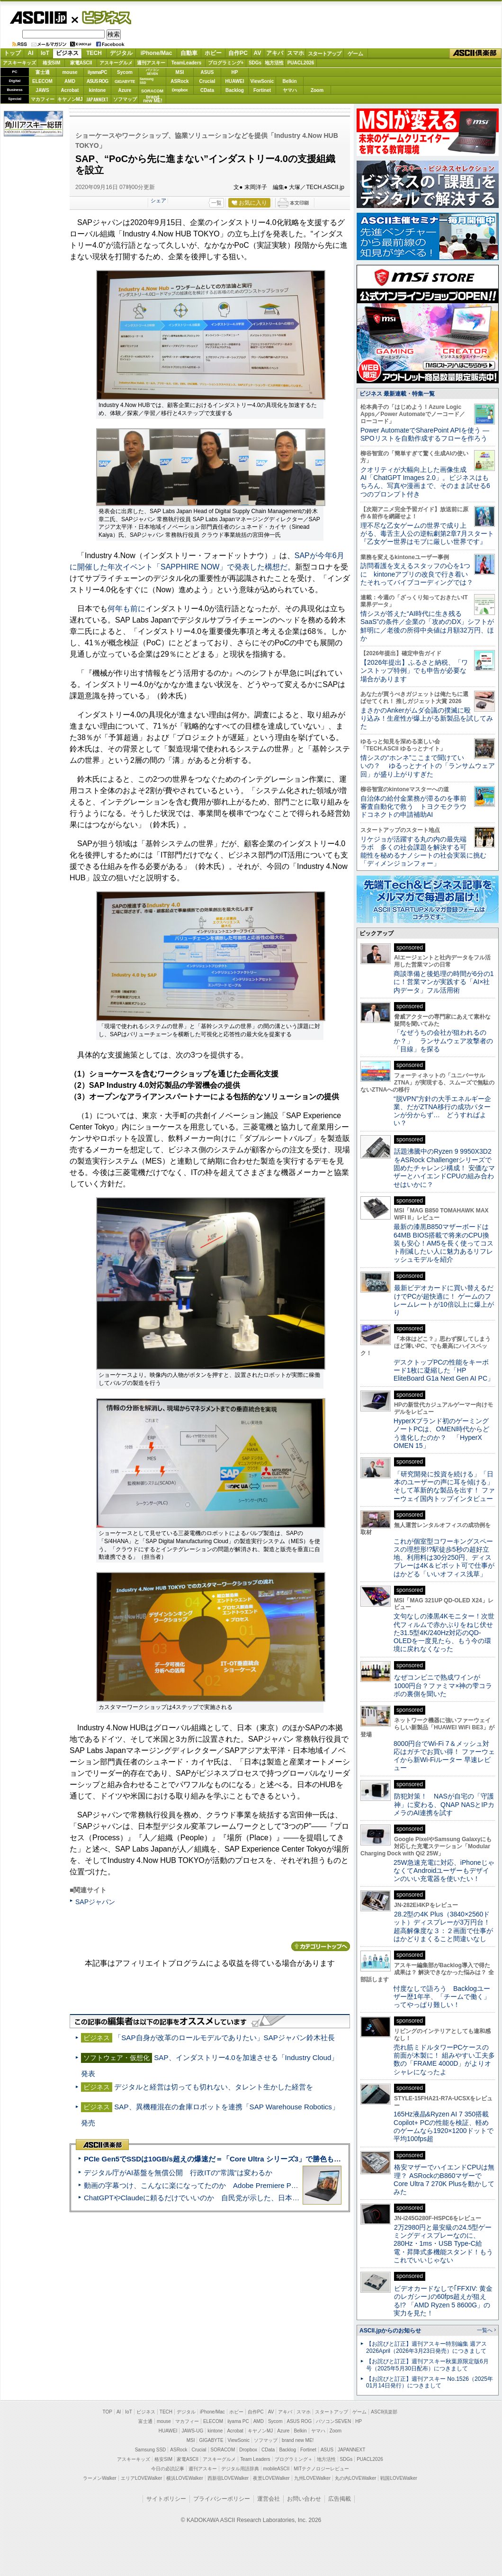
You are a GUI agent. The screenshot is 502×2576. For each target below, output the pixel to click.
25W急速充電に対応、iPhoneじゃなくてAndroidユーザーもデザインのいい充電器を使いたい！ (444, 1871)
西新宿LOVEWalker (228, 2478)
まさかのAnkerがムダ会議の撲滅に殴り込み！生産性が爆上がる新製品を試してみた (426, 718)
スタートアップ (324, 53)
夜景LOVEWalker (271, 2478)
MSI (180, 72)
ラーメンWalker (100, 2478)
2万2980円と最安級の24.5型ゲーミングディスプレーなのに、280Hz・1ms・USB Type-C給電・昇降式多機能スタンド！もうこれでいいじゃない (443, 2243)
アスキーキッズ (19, 62)
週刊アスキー (151, 62)
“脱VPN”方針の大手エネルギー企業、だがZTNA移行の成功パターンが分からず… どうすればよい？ (442, 1111)
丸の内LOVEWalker (355, 2478)
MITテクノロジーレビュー (321, 2468)
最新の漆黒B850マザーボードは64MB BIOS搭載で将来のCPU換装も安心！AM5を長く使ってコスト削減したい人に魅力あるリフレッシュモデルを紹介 (443, 1243)
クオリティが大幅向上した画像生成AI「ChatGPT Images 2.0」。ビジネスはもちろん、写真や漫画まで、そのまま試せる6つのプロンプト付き (425, 482)
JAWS (42, 90)
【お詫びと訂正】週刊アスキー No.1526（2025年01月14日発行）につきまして (429, 2382)
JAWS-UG (192, 2430)
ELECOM (42, 81)
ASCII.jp (38, 17)
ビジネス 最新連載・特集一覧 (397, 393)
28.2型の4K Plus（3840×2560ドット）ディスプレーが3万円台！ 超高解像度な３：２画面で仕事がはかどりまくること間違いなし (443, 1926)
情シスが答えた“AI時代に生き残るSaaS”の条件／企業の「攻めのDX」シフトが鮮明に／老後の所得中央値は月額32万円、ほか (427, 626)
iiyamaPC (97, 72)
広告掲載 (339, 2498)
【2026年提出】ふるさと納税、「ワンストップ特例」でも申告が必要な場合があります (414, 671)
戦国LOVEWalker (398, 2478)
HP (235, 72)
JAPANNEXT (97, 99)
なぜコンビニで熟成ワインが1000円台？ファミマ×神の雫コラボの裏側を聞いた (443, 1685)
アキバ (274, 53)
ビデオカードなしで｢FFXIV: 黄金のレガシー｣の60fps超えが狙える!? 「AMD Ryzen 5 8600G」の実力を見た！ (443, 2301)
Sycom (125, 72)
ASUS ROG (97, 81)
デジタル (121, 53)
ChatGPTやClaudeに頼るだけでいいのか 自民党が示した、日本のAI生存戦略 (209, 2198)
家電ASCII (81, 62)
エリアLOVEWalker (141, 2478)
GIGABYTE (125, 81)
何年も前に (126, 609)
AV (257, 53)
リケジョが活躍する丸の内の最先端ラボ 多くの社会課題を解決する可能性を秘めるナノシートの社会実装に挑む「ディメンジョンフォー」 (423, 851)
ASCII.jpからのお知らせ (390, 2330)
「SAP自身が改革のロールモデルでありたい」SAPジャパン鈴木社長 (224, 2038)
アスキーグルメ (116, 62)
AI (31, 53)
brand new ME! (298, 2440)
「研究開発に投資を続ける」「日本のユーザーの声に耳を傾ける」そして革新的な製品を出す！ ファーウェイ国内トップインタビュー (444, 1486)
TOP (107, 2411)
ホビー (213, 53)
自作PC (238, 53)
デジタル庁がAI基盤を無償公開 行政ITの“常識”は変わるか (178, 2173)
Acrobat (70, 90)
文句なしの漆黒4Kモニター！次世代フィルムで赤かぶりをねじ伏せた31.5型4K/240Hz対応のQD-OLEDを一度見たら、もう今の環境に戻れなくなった (444, 1632)
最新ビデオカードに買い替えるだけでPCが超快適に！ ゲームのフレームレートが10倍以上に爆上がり (444, 1300)
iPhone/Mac (156, 53)
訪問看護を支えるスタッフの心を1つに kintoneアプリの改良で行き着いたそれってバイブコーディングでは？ (416, 574)
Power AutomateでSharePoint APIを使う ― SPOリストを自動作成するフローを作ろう (424, 434)
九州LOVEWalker (312, 2478)
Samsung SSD (150, 2449)
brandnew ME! (152, 99)
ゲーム (355, 53)
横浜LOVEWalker (184, 2478)
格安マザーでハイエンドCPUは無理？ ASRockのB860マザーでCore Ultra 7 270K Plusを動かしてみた (444, 2179)
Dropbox (180, 90)
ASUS (207, 72)
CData (207, 90)
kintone (97, 90)
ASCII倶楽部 (475, 53)
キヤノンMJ (70, 99)
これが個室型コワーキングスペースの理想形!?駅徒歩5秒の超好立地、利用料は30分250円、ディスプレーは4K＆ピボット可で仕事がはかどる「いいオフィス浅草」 (444, 1557)
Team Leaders (255, 2459)
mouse (69, 72)
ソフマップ (125, 99)
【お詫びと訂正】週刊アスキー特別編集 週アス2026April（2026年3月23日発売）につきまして (426, 2347)
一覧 (216, 203)
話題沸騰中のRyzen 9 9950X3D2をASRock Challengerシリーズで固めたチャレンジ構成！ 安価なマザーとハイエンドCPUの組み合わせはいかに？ (444, 1168)
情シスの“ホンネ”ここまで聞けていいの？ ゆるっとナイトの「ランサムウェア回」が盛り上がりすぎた (427, 766)
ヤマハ (290, 90)
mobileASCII (276, 2468)
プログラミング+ (226, 62)
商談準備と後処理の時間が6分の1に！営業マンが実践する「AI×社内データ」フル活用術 (444, 982)
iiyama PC (238, 2421)
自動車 (188, 53)
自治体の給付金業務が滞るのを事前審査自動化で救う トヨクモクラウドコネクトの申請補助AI (413, 807)
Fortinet (262, 90)
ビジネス (101, 17)
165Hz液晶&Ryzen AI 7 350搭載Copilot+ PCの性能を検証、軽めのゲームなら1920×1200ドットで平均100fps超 (443, 2126)
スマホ (295, 53)
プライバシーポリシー (221, 2498)
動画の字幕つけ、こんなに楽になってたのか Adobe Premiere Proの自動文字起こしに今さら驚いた (244, 2185)
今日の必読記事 (167, 2468)
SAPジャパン (95, 1902)
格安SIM (52, 62)
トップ (12, 53)
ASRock (179, 81)
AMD (69, 81)
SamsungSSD (146, 80)
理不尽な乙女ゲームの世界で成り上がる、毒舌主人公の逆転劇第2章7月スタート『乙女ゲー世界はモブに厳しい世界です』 (427, 534)
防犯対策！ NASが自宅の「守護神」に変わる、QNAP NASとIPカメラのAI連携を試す (444, 1804)
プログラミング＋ (294, 2459)
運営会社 (268, 2498)
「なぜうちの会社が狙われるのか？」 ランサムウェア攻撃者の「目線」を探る (443, 1041)
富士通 (43, 72)
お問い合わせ (304, 2498)
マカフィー (42, 99)
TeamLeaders (186, 62)
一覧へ (485, 2330)
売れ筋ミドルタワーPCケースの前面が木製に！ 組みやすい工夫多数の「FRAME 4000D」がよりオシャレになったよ (444, 2059)
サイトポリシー (166, 2498)
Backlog (234, 90)
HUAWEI (234, 81)
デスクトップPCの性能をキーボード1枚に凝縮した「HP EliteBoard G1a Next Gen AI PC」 (444, 1370)
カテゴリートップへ (320, 1946)
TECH (94, 53)
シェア (158, 200)
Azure (125, 90)
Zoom (317, 90)
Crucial (207, 81)
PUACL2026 (300, 62)
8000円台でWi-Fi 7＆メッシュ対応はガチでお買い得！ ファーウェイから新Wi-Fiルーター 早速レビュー (444, 1756)
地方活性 (274, 62)
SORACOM (223, 2449)
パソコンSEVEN (152, 71)
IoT (45, 53)
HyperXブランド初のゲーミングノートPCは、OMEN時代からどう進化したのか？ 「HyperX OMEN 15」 (441, 1433)
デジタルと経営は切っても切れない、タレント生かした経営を (213, 2087)
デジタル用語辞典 (240, 2468)
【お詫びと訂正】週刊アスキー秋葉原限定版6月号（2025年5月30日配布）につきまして (427, 2365)
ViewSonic (262, 81)
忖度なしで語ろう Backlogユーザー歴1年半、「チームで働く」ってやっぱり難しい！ (442, 1997)
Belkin (289, 81)
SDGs (255, 62)
